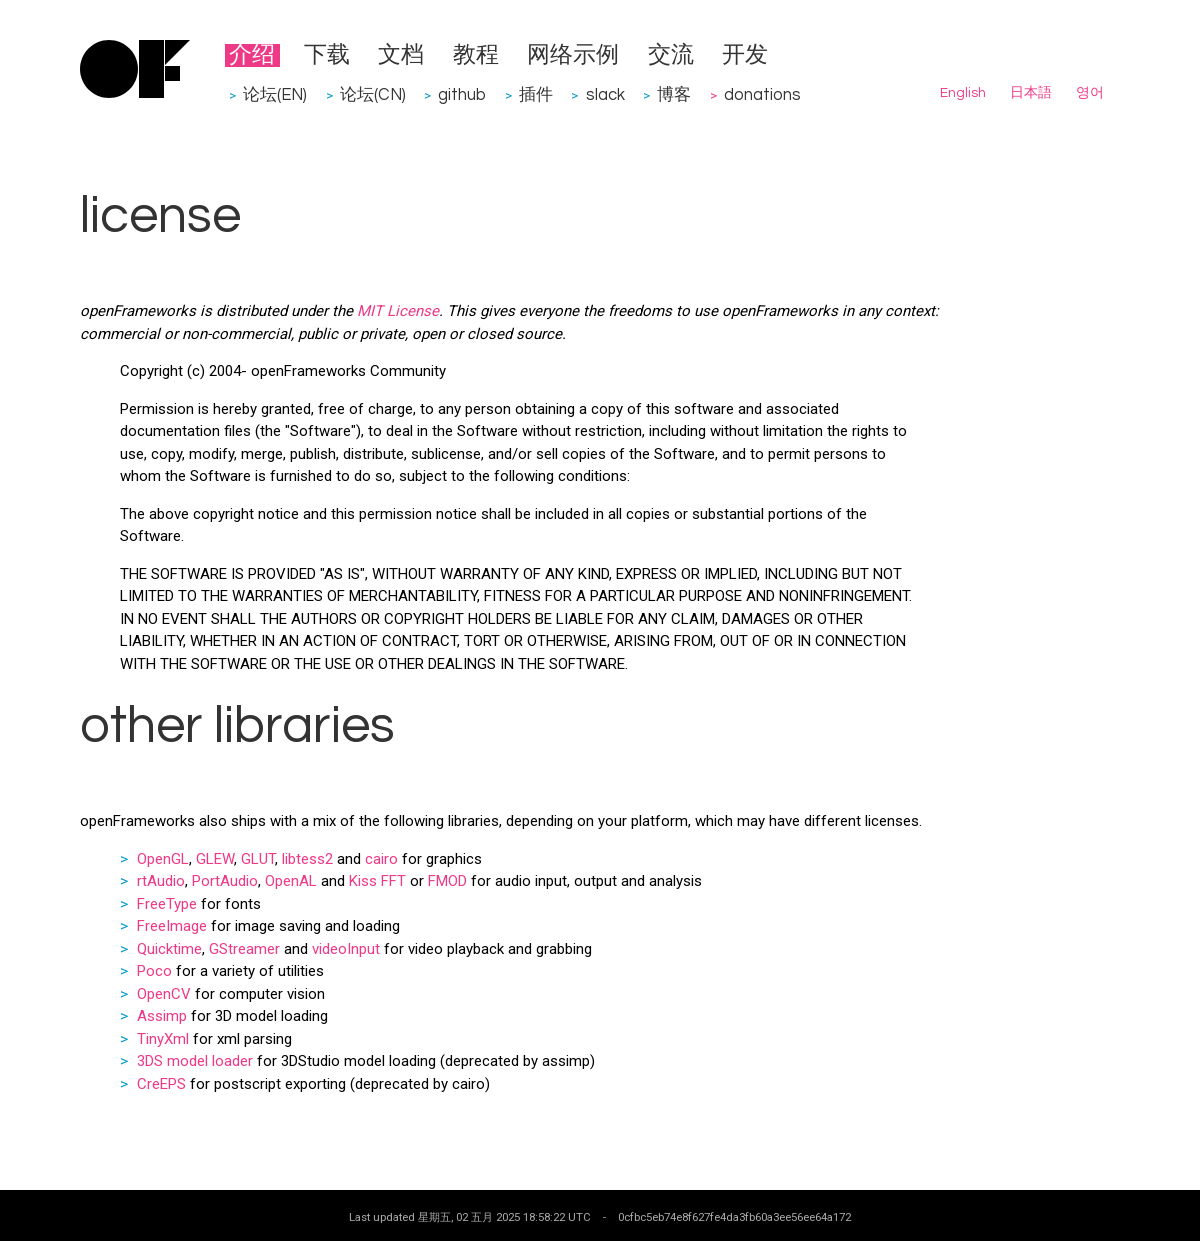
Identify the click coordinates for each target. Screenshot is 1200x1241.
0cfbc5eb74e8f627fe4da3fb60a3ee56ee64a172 (734, 1217)
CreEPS (161, 1084)
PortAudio (225, 881)
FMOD (447, 881)
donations (762, 94)
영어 (1090, 93)
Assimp (162, 1016)
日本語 (1031, 93)
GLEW (215, 859)
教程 (476, 55)
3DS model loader (195, 1061)
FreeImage (172, 926)
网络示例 (573, 55)
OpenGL (163, 859)
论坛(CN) (373, 94)
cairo (381, 859)
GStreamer (244, 949)
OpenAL (291, 881)
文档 (401, 55)
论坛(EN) (275, 94)
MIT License (398, 311)
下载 (327, 55)
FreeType (167, 904)
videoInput (346, 949)
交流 (671, 55)
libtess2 (307, 859)
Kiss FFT (377, 881)
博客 (674, 94)
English (963, 93)
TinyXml (163, 1039)
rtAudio (161, 881)
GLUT (258, 859)
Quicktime (169, 949)
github (462, 94)
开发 (745, 55)
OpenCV (164, 994)
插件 (536, 94)
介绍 (252, 55)
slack (605, 94)
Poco (154, 971)
